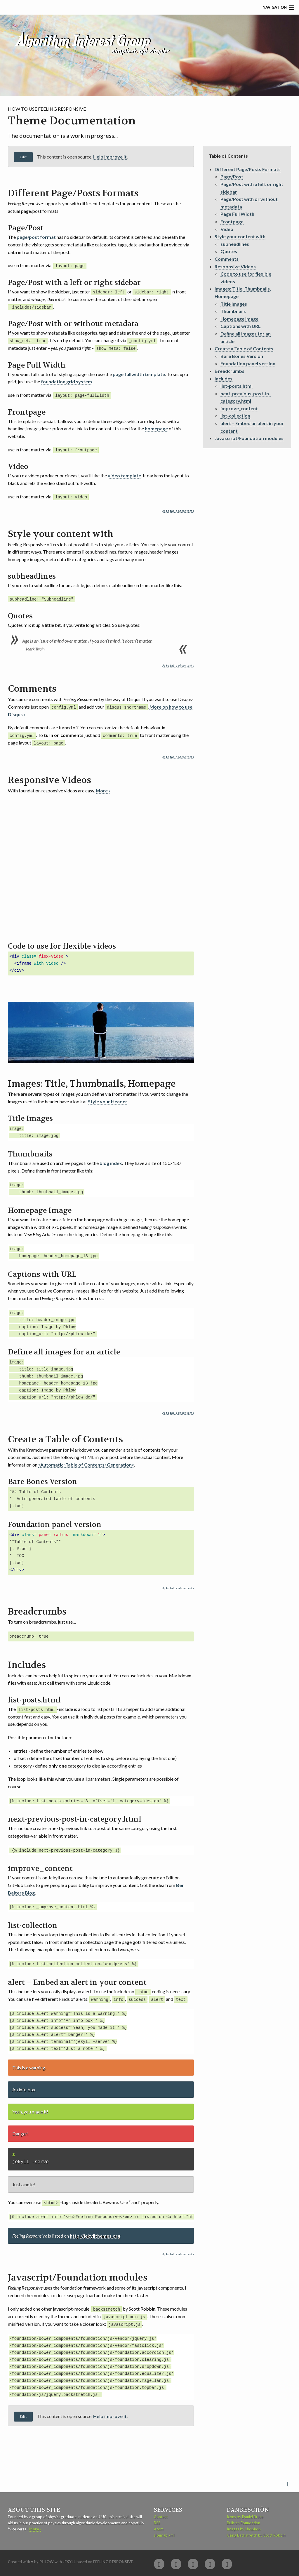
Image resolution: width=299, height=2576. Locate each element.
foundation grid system (66, 381)
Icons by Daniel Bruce (245, 2514)
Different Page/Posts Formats (248, 169)
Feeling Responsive (113, 2559)
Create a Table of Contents (244, 348)
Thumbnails (233, 311)
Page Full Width (237, 214)
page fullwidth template (139, 373)
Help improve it (110, 156)
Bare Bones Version (241, 356)
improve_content (239, 408)
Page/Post (231, 176)
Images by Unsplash (244, 2526)
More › (103, 789)
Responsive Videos (235, 266)
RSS (157, 2520)
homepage (156, 428)
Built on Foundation (243, 2520)
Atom (159, 2526)
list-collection (235, 415)
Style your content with (240, 236)
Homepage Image (239, 318)
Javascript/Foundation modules (249, 438)
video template (124, 475)
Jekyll (69, 2559)
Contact (161, 2514)
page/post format (36, 237)
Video (226, 229)
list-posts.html (236, 386)
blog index (111, 1161)
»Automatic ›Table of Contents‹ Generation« (86, 1463)
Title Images (233, 304)
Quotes (228, 251)
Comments (227, 259)
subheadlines (234, 244)
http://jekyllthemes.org (95, 2233)
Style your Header (107, 1100)
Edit (23, 157)
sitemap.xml (164, 2532)
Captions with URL (240, 326)
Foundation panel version (247, 363)
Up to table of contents (178, 509)
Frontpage (232, 221)
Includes (223, 378)
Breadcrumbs (229, 371)
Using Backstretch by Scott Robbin (256, 2532)
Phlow (46, 2559)
